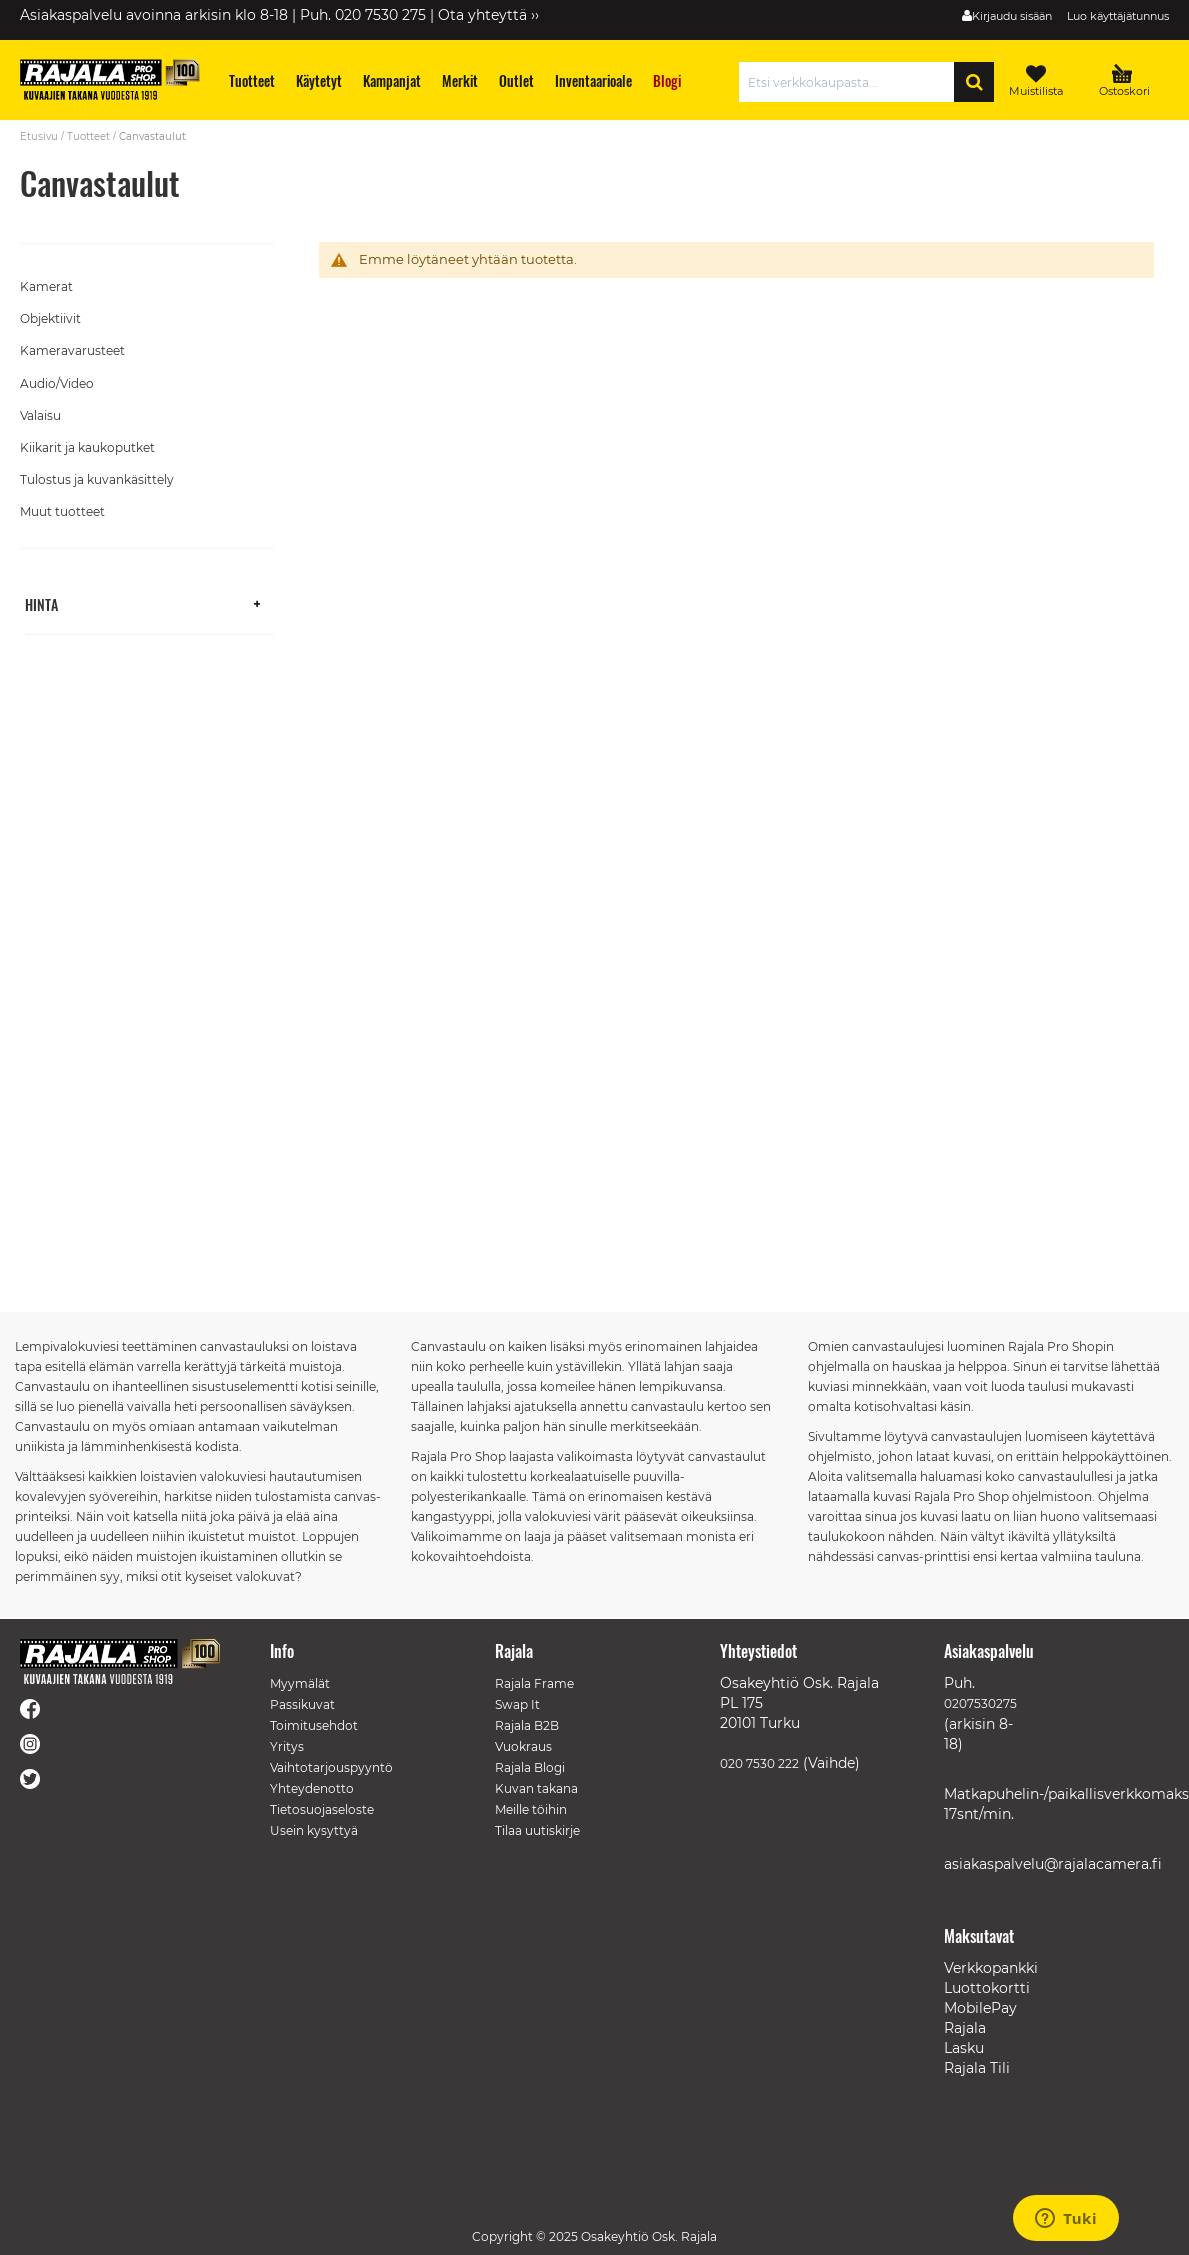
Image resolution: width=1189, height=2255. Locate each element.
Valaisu (40, 415)
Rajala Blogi (530, 1767)
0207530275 (980, 1703)
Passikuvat (302, 1704)
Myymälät (300, 1683)
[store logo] (110, 79)
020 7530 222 (759, 1763)
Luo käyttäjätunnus (1118, 16)
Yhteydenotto (312, 1788)
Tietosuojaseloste (322, 1809)
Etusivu (39, 136)
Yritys (287, 1746)
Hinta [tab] (41, 603)
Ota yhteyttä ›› (488, 15)
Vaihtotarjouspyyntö (331, 1767)
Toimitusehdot (314, 1725)
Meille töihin (531, 1809)
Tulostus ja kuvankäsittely (97, 479)
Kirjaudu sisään (1012, 16)
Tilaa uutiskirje (537, 1830)
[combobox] (851, 82)
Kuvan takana (536, 1788)
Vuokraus (523, 1746)
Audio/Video (57, 383)
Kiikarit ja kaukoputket (87, 447)
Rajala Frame (534, 1683)
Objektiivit (50, 318)
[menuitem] (252, 80)
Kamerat (46, 286)
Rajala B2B (527, 1725)
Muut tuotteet (62, 511)
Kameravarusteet (72, 350)
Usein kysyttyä (314, 1830)
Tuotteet (88, 136)
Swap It (517, 1704)
